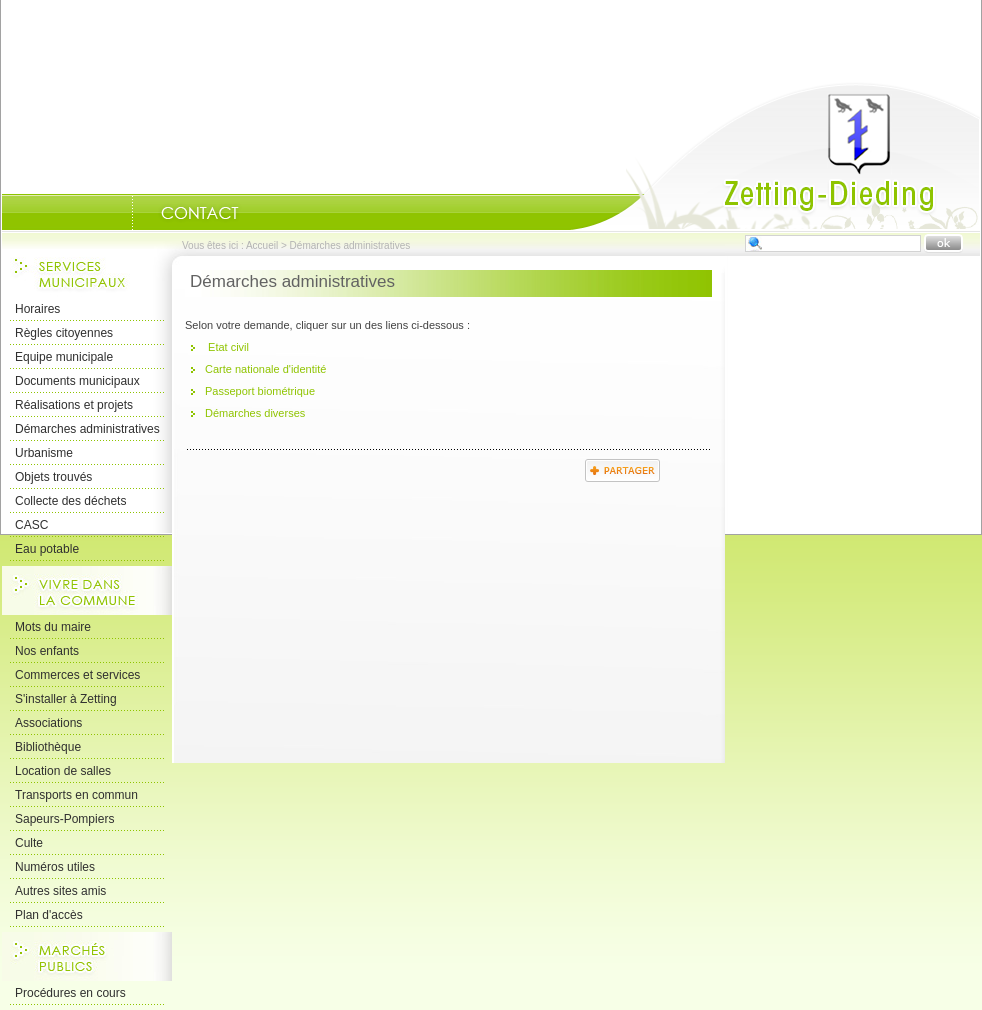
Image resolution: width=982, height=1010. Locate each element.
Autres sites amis (60, 891)
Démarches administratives (87, 429)
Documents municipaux (77, 381)
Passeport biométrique (260, 391)
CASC (31, 525)
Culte (29, 843)
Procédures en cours (70, 993)
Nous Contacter (200, 213)
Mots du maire (53, 627)
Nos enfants (47, 651)
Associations (48, 723)
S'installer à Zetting (66, 699)
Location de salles (63, 771)
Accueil (775, 156)
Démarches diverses (255, 413)
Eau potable (47, 549)
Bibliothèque (48, 747)
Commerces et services (77, 675)
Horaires (37, 309)
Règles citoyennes (64, 333)
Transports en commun (76, 795)
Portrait (107, 213)
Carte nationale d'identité (265, 369)
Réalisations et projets (74, 405)
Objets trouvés (53, 477)
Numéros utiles (55, 867)
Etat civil (227, 347)
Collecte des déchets (70, 501)
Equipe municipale (64, 357)
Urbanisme (44, 453)
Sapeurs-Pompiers (64, 819)
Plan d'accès (49, 915)
